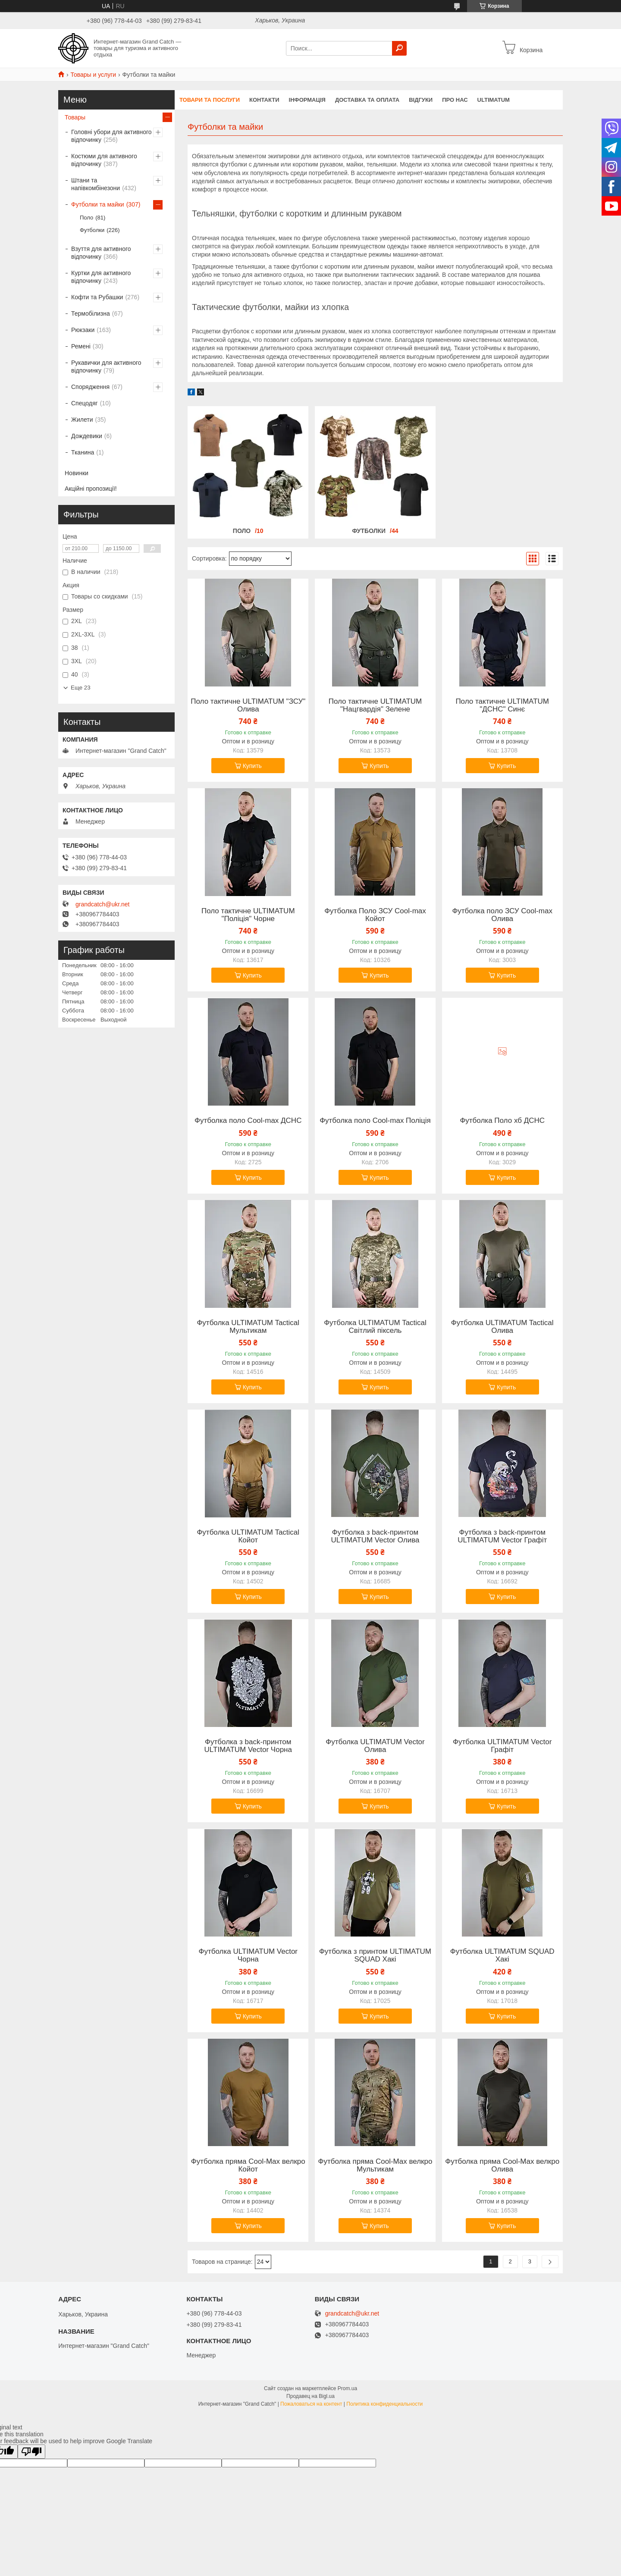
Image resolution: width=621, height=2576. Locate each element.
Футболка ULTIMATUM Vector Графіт (502, 1746)
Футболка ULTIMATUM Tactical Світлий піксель (375, 1327)
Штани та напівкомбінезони (95, 184)
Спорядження (90, 386)
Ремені (81, 346)
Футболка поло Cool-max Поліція (375, 1121)
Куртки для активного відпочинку (101, 277)
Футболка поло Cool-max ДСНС (247, 1121)
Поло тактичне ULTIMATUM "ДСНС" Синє (502, 705)
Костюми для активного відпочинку (104, 160)
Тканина (82, 452)
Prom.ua (347, 2388)
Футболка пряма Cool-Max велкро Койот (248, 2165)
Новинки (76, 473)
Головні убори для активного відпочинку (111, 135)
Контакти (264, 100)
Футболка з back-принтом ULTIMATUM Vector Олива (375, 1536)
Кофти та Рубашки (97, 297)
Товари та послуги (209, 100)
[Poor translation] (31, 2451)
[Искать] (399, 48)
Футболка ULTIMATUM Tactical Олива (502, 1327)
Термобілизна (90, 313)
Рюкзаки (82, 329)
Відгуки (421, 100)
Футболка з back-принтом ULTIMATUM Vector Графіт (502, 1536)
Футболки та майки (97, 204)
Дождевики (86, 435)
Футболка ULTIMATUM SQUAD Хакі (502, 1955)
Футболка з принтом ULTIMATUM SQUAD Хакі (375, 1955)
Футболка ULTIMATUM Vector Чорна (248, 1955)
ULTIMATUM (493, 100)
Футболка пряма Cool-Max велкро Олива (502, 2165)
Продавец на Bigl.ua (310, 2396)
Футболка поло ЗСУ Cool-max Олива (502, 915)
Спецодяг (84, 403)
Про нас (454, 100)
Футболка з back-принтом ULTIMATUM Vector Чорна (248, 1746)
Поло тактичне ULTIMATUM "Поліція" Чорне (248, 915)
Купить (252, 765)
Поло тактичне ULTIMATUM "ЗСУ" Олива (248, 705)
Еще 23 (81, 687)
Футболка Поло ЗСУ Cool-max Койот (375, 915)
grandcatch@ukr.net (102, 904)
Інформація (307, 100)
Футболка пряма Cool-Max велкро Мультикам (375, 2165)
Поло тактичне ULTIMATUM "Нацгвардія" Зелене (375, 705)
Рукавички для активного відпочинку (106, 366)
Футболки (369, 530)
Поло (242, 530)
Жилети (82, 419)
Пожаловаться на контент (311, 2404)
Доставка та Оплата (367, 100)
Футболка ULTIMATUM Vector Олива (375, 1746)
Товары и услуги (93, 74)
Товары (75, 117)
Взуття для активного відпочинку (101, 252)
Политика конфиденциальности (384, 2404)
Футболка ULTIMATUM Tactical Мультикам (248, 1327)
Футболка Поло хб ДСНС (502, 1121)
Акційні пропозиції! (91, 488)
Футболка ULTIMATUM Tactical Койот (248, 1536)
